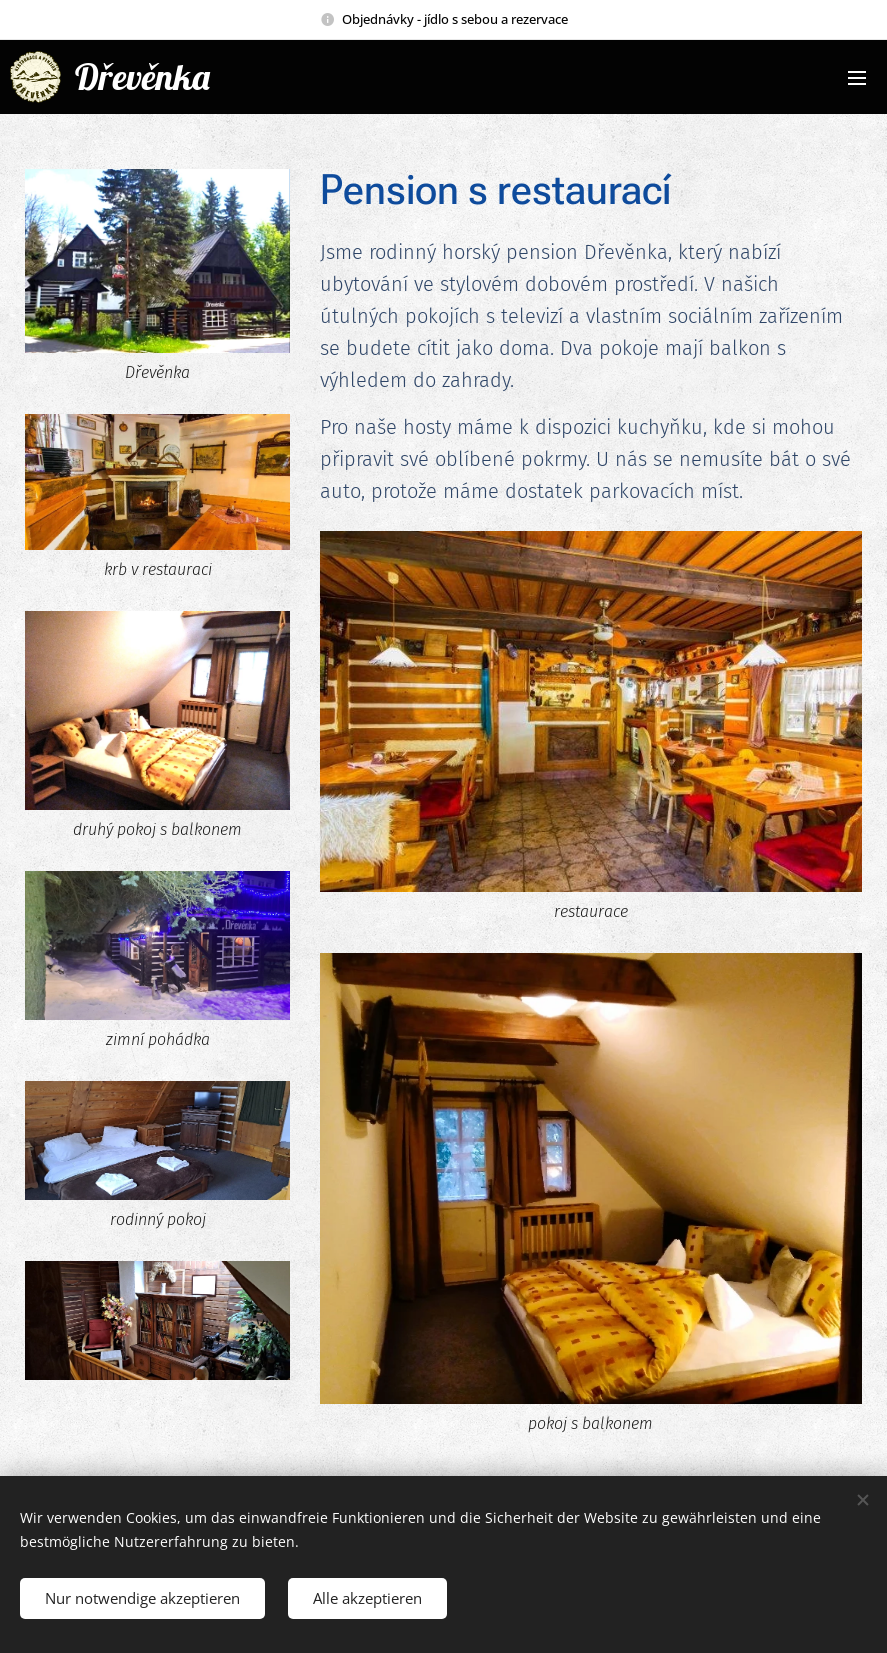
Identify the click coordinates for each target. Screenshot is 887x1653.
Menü (857, 78)
